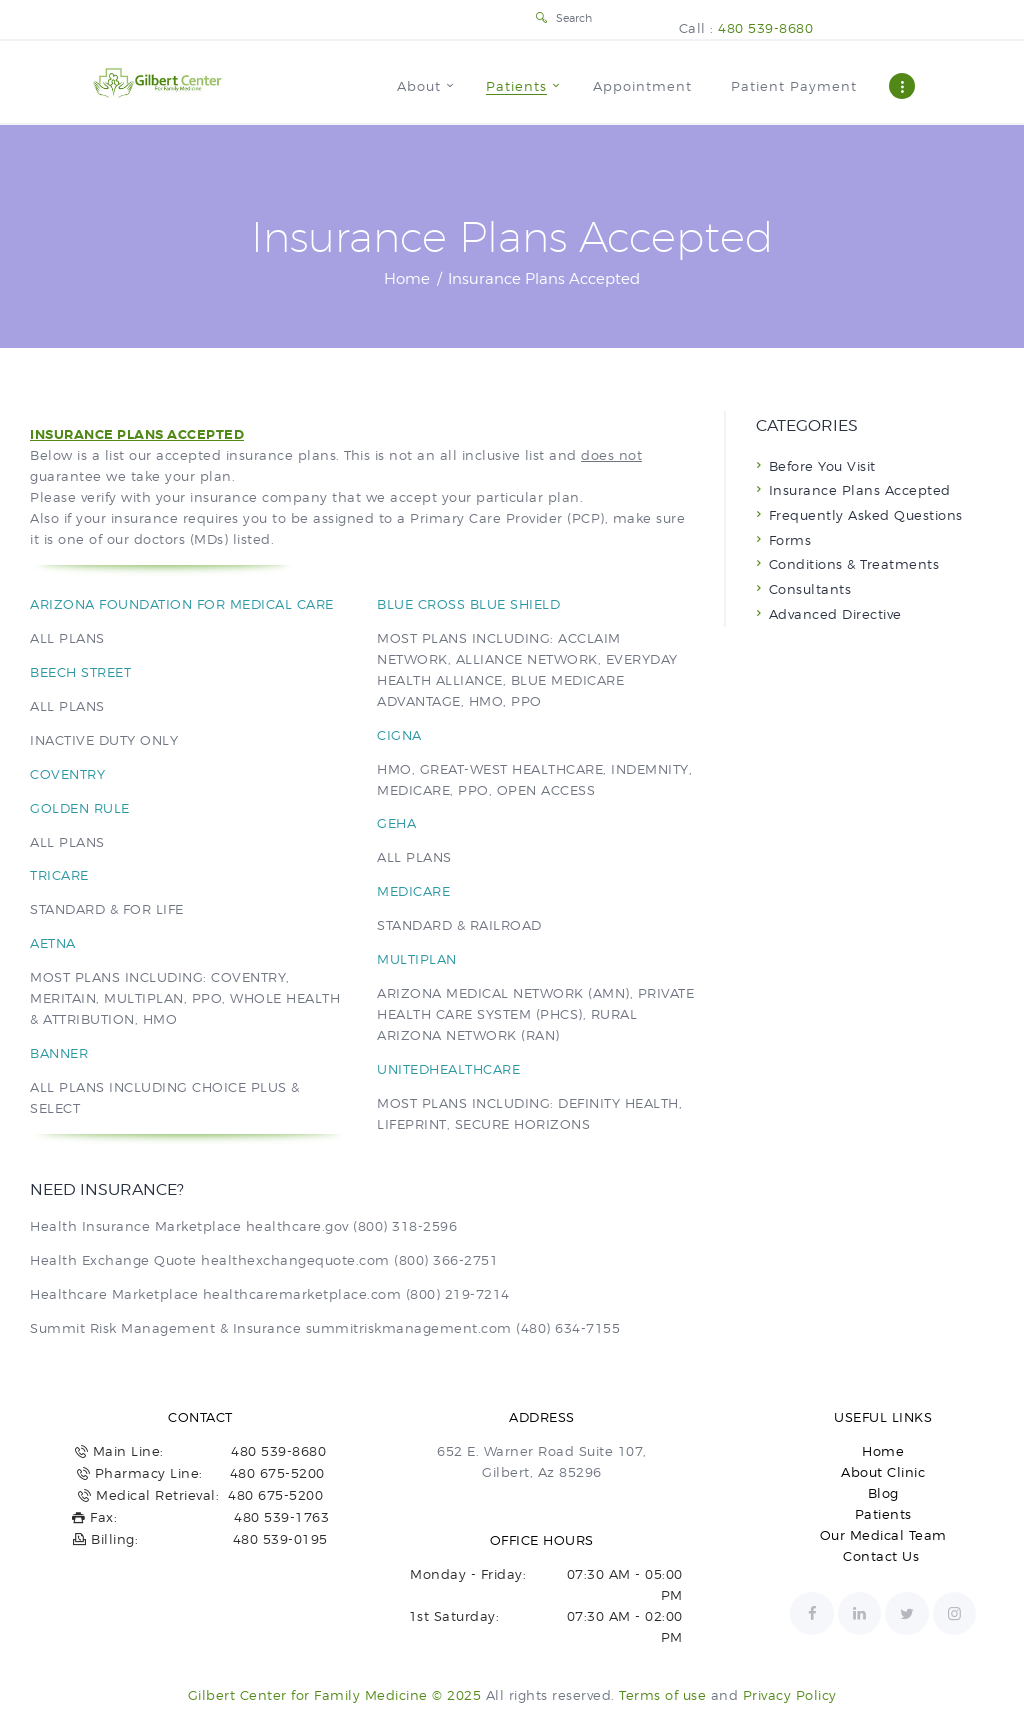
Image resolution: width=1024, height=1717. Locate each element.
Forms (790, 540)
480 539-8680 (765, 28)
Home (407, 279)
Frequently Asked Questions (866, 515)
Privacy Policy (790, 1695)
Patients (883, 1514)
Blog (883, 1493)
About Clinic (883, 1472)
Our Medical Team (883, 1535)
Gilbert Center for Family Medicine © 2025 (335, 1695)
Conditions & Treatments (854, 564)
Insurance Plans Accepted (860, 490)
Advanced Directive (835, 614)
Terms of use (662, 1695)
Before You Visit (822, 466)
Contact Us (883, 1556)
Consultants (810, 589)
